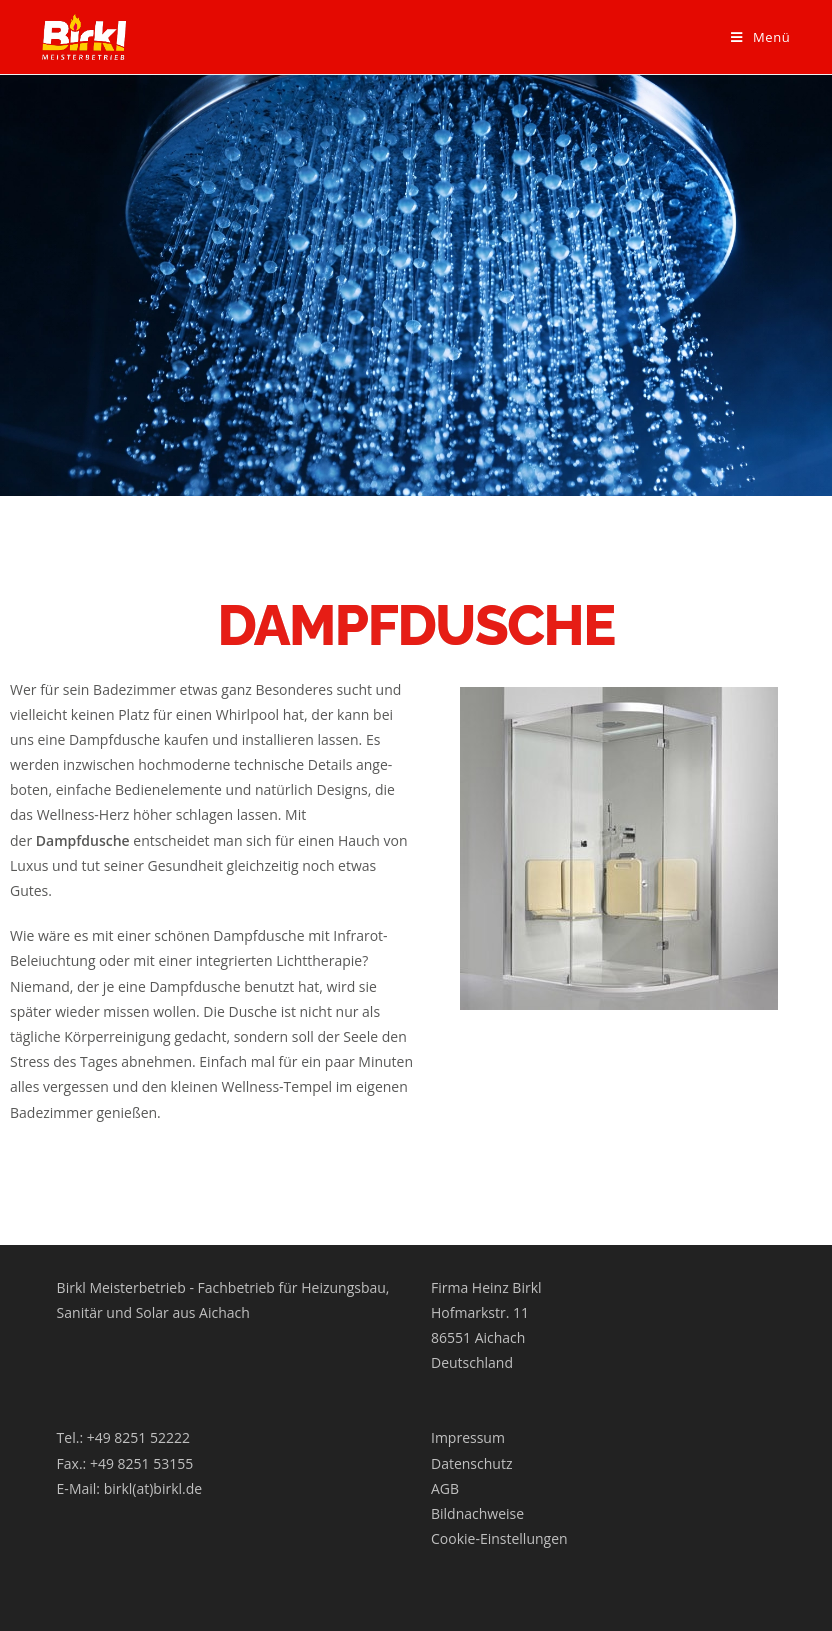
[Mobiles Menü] (760, 37)
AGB (445, 1488)
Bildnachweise (477, 1513)
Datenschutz (471, 1463)
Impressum (468, 1437)
